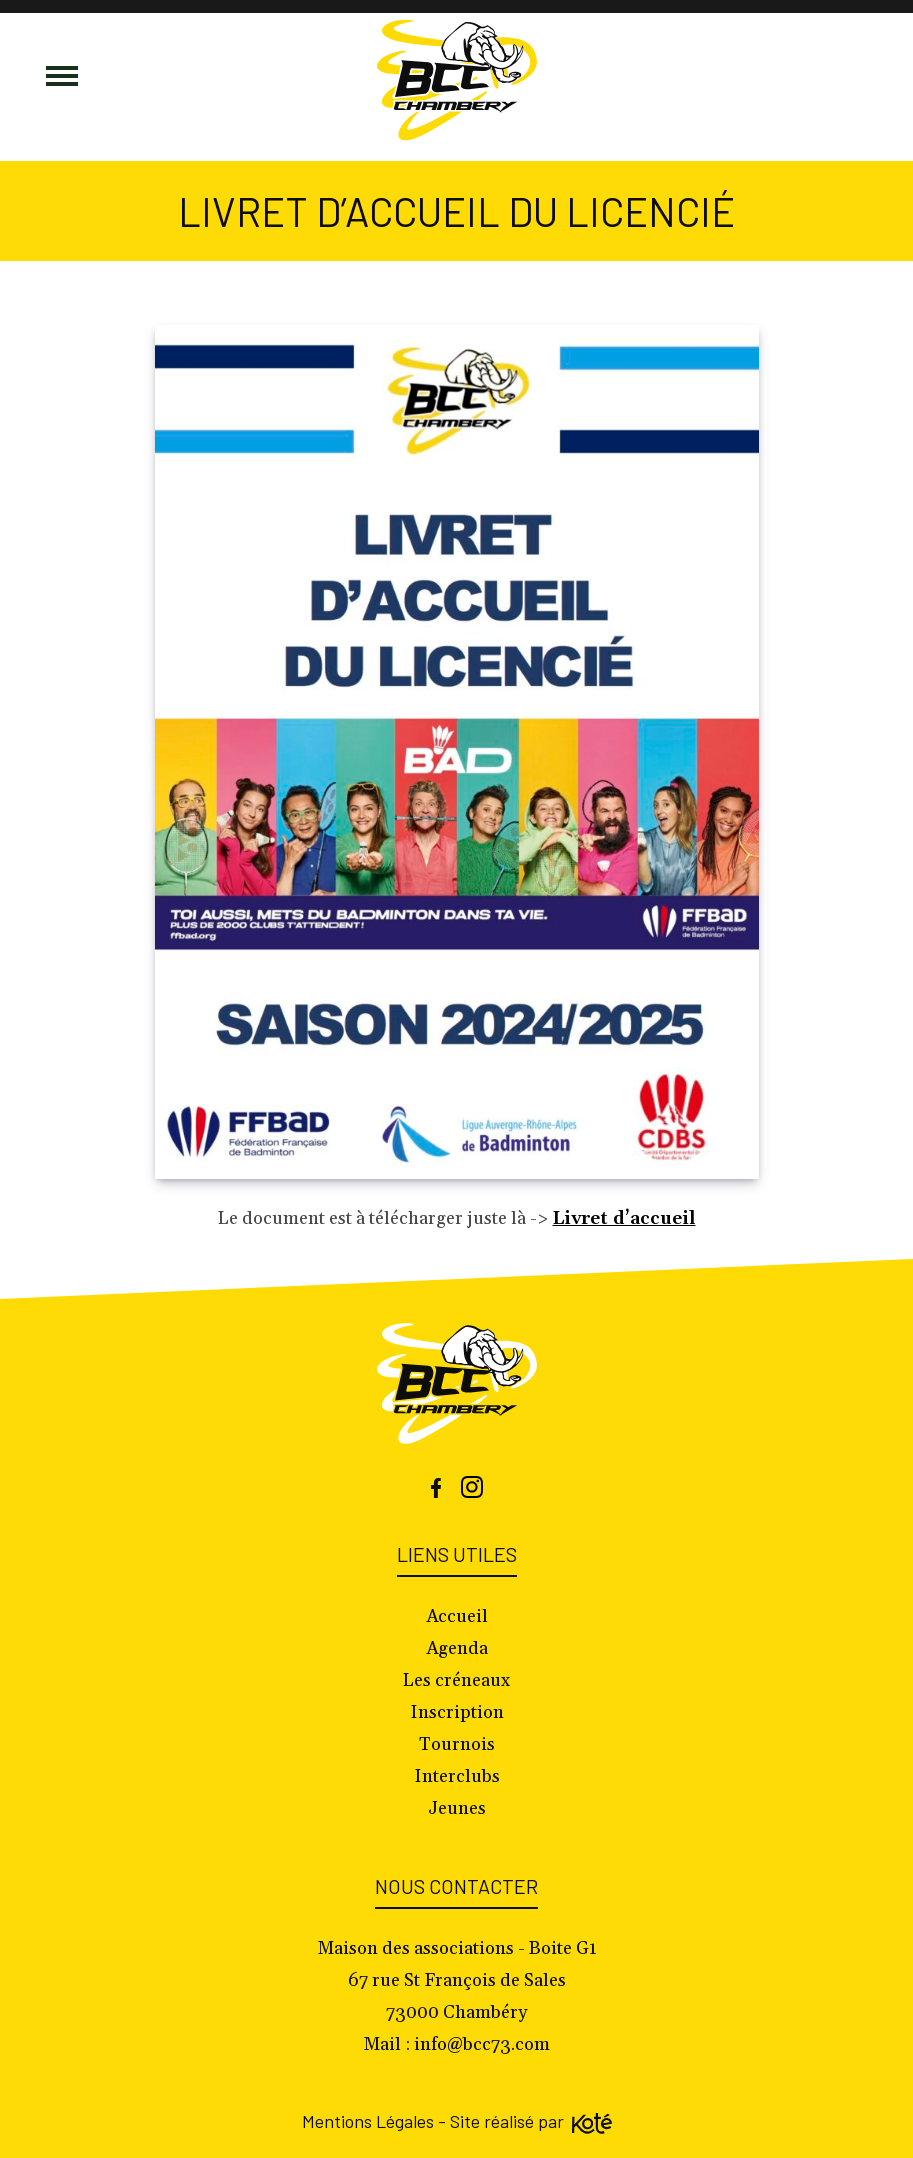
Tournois (457, 1744)
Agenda (457, 1648)
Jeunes (457, 1808)
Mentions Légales (368, 2121)
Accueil (457, 1616)
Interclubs (457, 1776)
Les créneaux (456, 1680)
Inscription (457, 1712)
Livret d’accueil (624, 1218)
